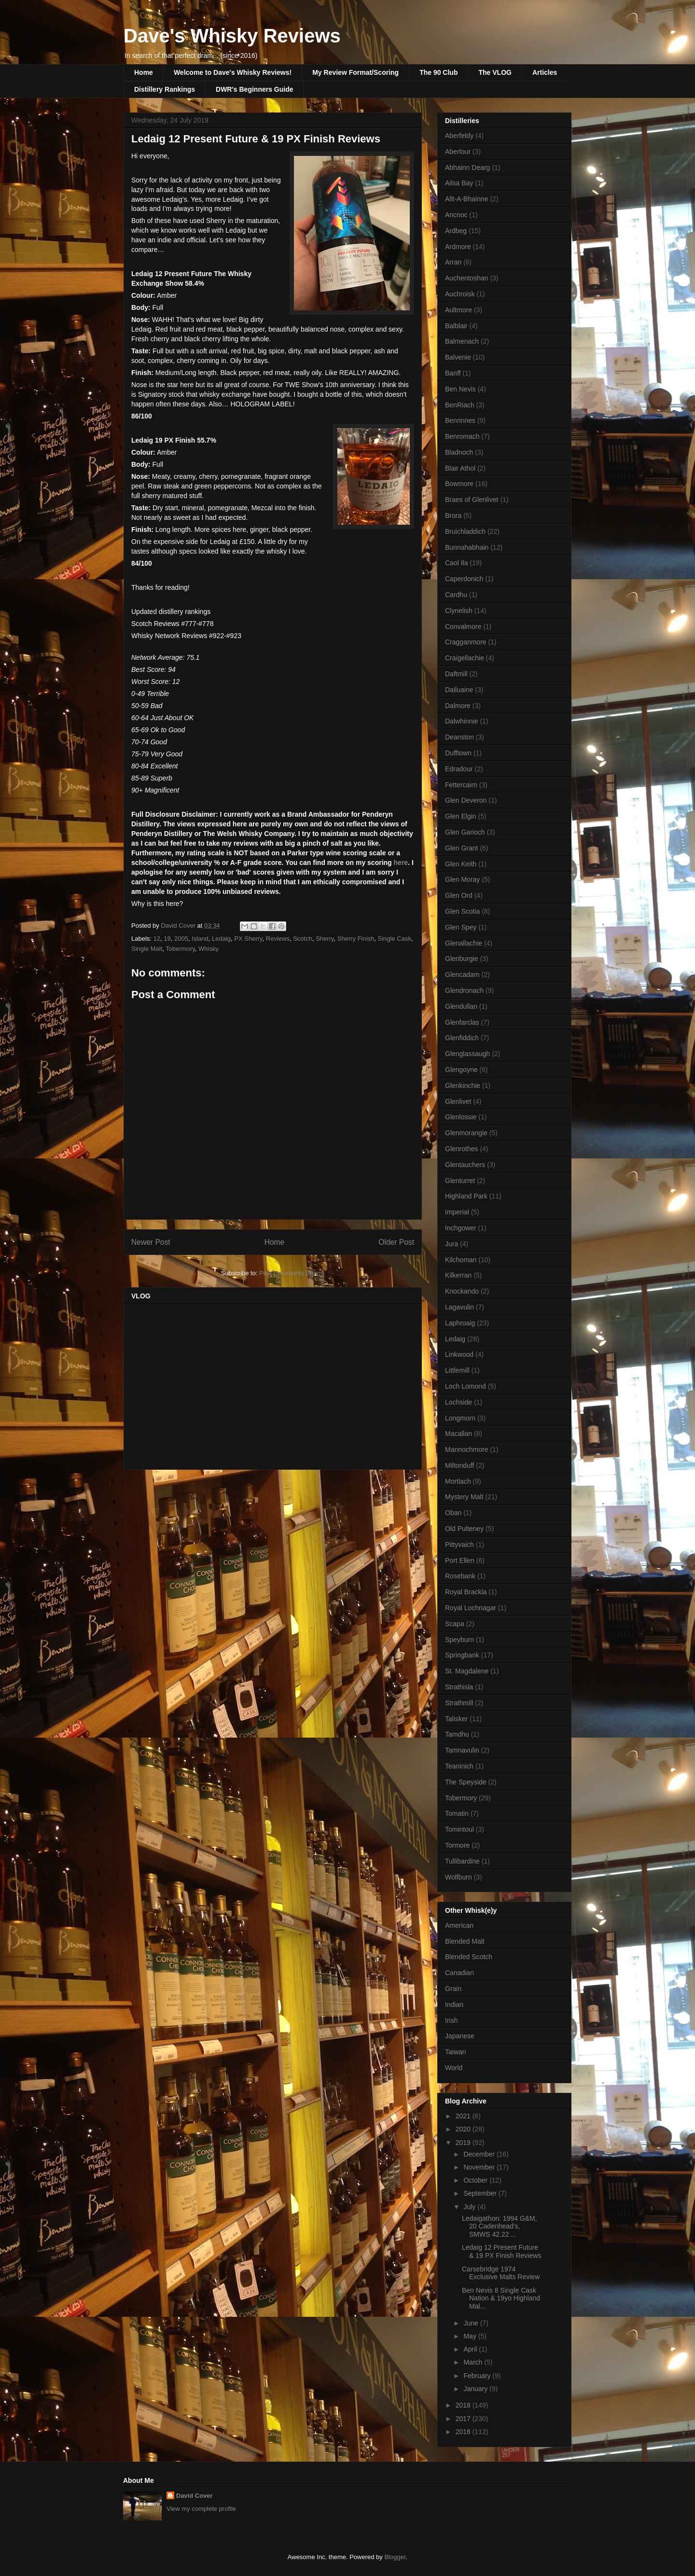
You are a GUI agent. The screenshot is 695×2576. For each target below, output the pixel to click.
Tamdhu (457, 1734)
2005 (181, 938)
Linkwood (459, 1354)
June (471, 2323)
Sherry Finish (356, 938)
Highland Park (466, 1196)
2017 (464, 2419)
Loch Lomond (465, 1386)
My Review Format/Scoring (355, 72)
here (401, 862)
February (477, 2376)
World (453, 2068)
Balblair (456, 326)
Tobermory (180, 948)
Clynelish (459, 610)
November (479, 2167)
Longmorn (460, 1418)
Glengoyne (461, 1069)
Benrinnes (460, 420)
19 (167, 938)
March (473, 2362)
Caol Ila (456, 563)
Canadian (459, 1973)
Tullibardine (462, 1861)
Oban (453, 1513)
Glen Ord (459, 895)
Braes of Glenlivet (472, 499)
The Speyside (465, 1782)
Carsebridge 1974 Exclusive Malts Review (501, 2273)
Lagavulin (459, 1307)
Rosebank (460, 1576)
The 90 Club (438, 72)
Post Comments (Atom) (291, 1273)
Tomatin (457, 1813)
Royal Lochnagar (470, 1608)
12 (156, 938)
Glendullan (461, 1006)
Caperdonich (464, 579)
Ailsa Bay (459, 183)
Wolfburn (458, 1877)
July (470, 2207)
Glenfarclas (462, 1022)
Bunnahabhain (466, 547)
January (476, 2389)
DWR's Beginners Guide (254, 89)
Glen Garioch (465, 832)
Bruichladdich (465, 531)
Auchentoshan (466, 278)
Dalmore (458, 706)
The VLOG (494, 72)
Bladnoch (459, 452)
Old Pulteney (464, 1528)
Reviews (278, 938)
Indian (454, 2004)
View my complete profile (201, 2508)
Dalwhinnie (461, 721)
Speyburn (459, 1639)
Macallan (458, 1433)
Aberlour (458, 151)
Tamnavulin (462, 1750)
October (476, 2180)
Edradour (459, 769)
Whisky (208, 948)
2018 (464, 2405)
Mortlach (458, 1481)
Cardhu (456, 595)
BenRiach (459, 405)
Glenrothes (461, 1149)
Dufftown (458, 753)
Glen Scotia (462, 911)
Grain (453, 1988)
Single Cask (394, 938)
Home (143, 72)
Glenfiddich (462, 1038)
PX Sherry (248, 938)
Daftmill (456, 674)
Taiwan (455, 2052)
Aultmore (458, 310)
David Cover (194, 2495)
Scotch (302, 938)
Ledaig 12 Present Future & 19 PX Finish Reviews (501, 2251)
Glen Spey (460, 927)
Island (200, 938)
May (470, 2336)
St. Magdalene (466, 1671)
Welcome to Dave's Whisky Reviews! (233, 72)
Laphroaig (460, 1323)
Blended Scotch (468, 1957)
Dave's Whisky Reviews (232, 35)
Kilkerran (458, 1275)
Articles (544, 72)
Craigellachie (464, 658)
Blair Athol (460, 468)
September (480, 2193)
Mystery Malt (464, 1497)
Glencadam (462, 974)
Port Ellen (459, 1560)
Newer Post (150, 1242)
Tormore (457, 1845)
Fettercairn (461, 785)
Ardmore (458, 247)
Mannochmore (466, 1449)
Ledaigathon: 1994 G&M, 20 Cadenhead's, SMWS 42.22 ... (499, 2226)
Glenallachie (463, 943)
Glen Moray (462, 879)
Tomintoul (459, 1829)
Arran (453, 262)
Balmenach (462, 341)
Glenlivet (458, 1101)
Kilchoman (460, 1260)
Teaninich (459, 1766)
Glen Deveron (465, 800)
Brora (453, 515)
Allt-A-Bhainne (466, 199)
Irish (451, 2020)
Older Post (396, 1242)
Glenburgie (461, 958)
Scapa (454, 1624)
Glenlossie (460, 1117)
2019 (464, 2142)
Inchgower (460, 1228)
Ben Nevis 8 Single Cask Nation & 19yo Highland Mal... (501, 2298)
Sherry (325, 938)
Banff (452, 373)
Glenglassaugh (467, 1054)
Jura (451, 1244)
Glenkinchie (462, 1085)
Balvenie (458, 357)
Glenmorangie (466, 1133)
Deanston (459, 737)
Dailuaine (459, 690)
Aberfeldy (459, 135)
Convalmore (463, 626)
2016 (464, 2432)
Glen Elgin (460, 816)
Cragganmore (465, 642)
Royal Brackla (465, 1592)
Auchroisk (459, 294)
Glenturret (460, 1180)
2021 (464, 2116)
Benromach (462, 436)
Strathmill (459, 1703)
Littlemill (457, 1370)
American (459, 1925)
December (479, 2154)
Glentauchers (465, 1165)
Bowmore (459, 483)
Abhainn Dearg (467, 167)
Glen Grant (461, 848)
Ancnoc (456, 215)
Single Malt (146, 948)
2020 (464, 2129)
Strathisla (459, 1687)
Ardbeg (456, 231)
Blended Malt (465, 1941)
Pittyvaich (459, 1544)
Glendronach (464, 990)
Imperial (457, 1212)
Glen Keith (460, 864)
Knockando (462, 1291)
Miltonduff (459, 1465)
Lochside (458, 1402)
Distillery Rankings (164, 89)
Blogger (394, 2557)
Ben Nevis (460, 389)
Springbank (462, 1655)
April (471, 2349)
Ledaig (221, 938)
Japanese (459, 2036)
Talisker (456, 1719)
